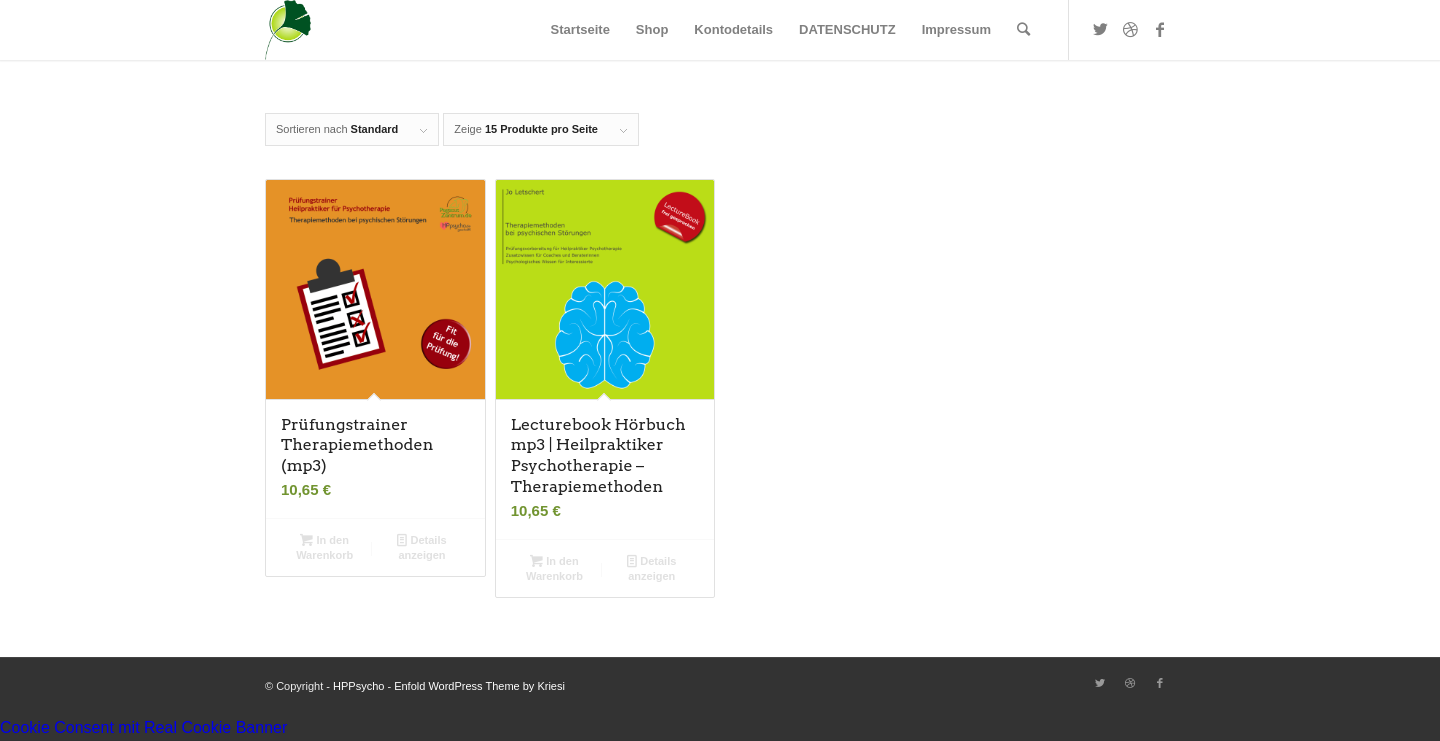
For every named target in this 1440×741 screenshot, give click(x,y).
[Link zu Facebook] (1160, 29)
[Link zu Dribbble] (1130, 29)
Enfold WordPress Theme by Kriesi (479, 686)
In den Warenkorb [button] (324, 546)
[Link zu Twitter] (1100, 29)
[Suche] (1023, 30)
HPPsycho (358, 686)
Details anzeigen (421, 546)
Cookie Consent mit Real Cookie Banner (143, 727)
